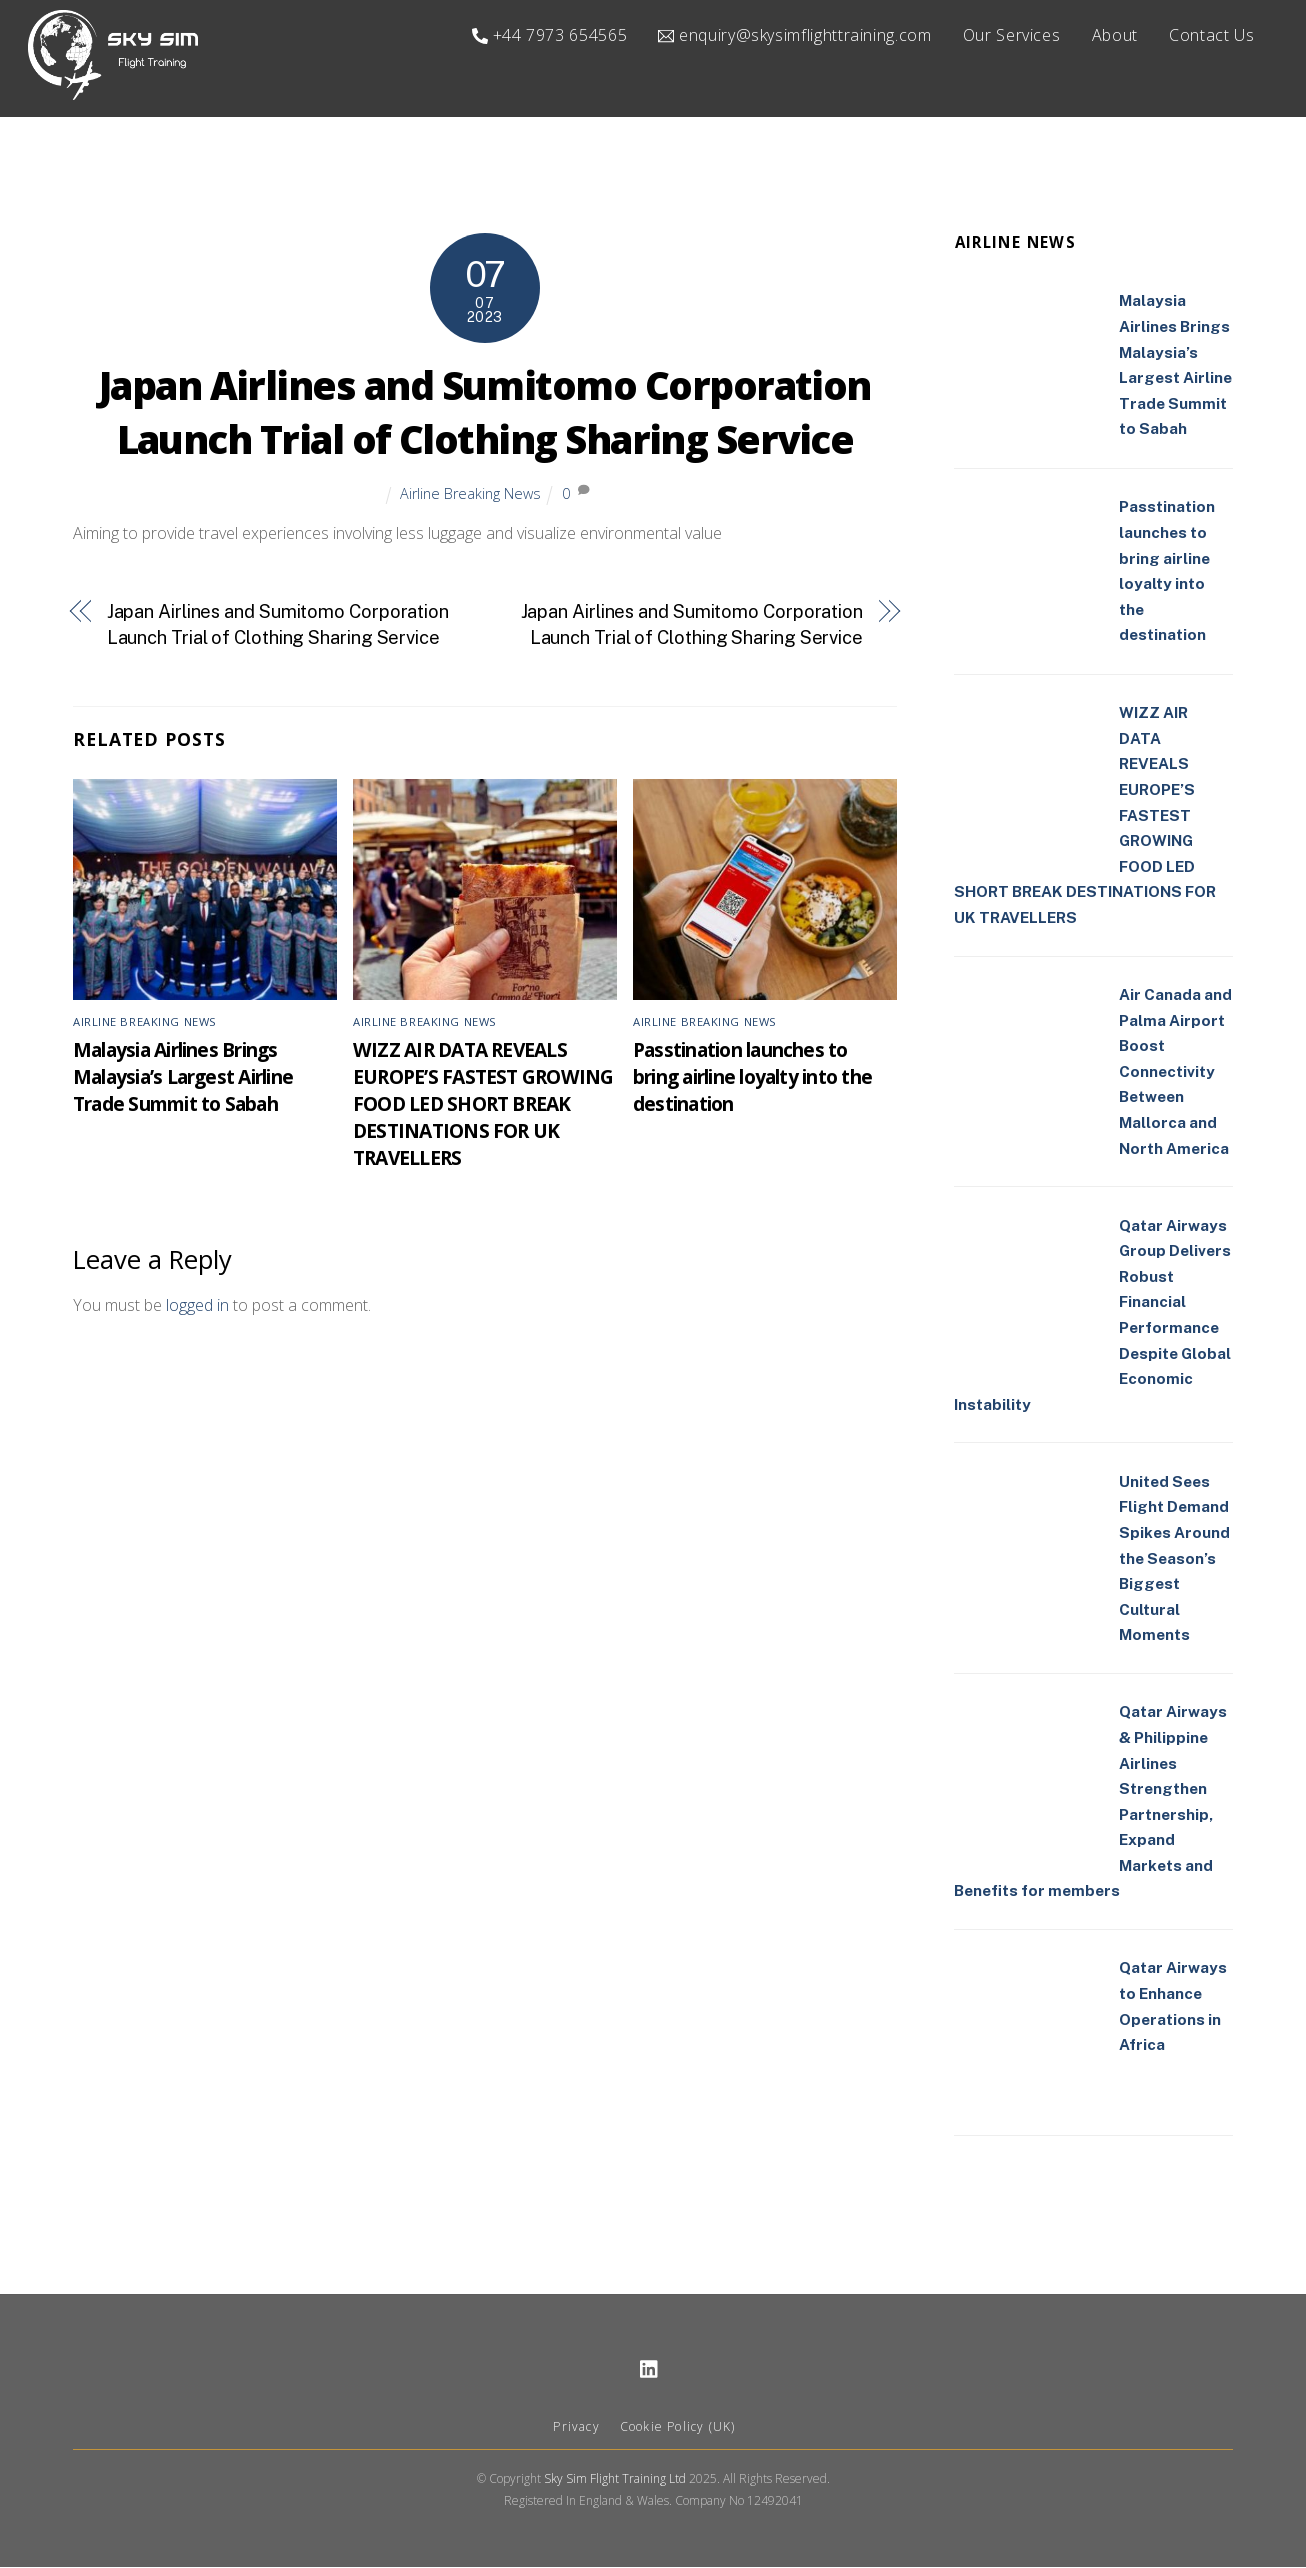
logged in (197, 1305)
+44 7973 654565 (549, 35)
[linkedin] (650, 2367)
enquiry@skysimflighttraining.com (794, 35)
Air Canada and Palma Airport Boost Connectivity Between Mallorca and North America (1175, 1071)
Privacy (576, 2426)
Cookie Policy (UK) (678, 2426)
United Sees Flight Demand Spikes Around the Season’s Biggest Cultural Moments (1174, 1558)
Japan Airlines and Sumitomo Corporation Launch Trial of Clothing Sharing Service (485, 413)
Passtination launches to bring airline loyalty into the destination (752, 1077)
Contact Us (1211, 35)
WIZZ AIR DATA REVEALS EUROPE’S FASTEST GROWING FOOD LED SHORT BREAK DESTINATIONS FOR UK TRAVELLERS (483, 1104)
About (1115, 35)
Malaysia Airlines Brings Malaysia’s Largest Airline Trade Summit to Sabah (183, 1077)
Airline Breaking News (470, 493)
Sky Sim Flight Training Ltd (615, 2478)
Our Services (1012, 35)
